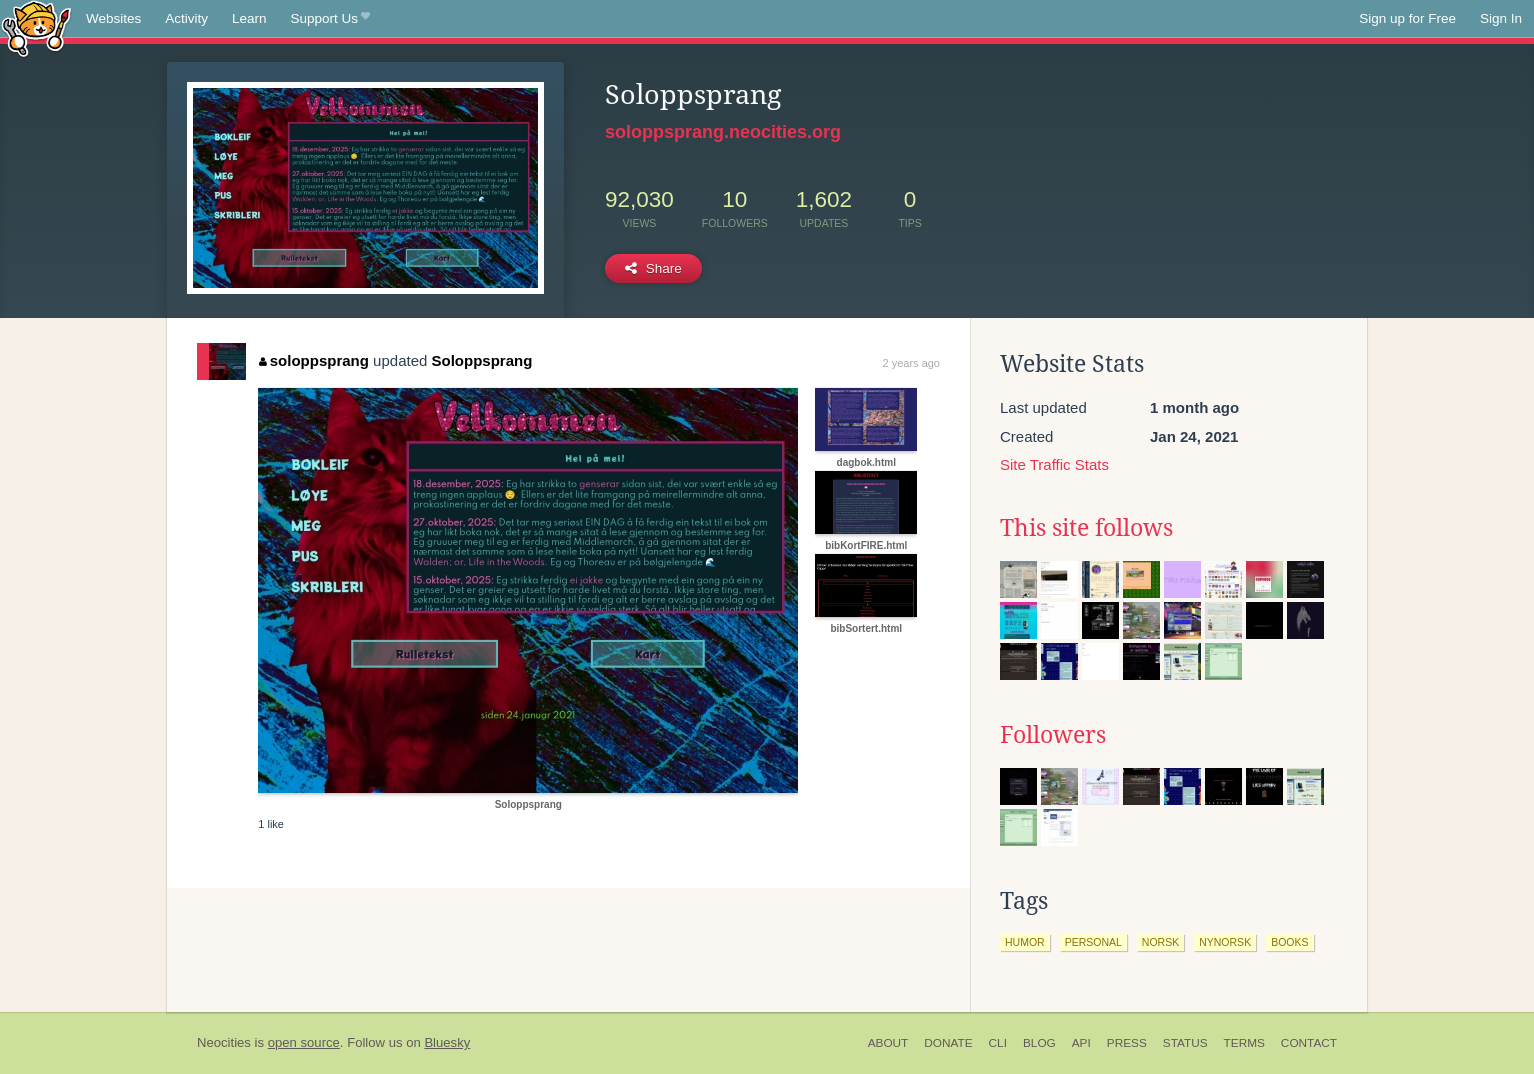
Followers (1053, 735)
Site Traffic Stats (1054, 464)
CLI (998, 1043)
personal (1093, 942)
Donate (948, 1043)
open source (304, 1042)
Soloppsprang (482, 360)
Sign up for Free (1407, 18)
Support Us (330, 19)
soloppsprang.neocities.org (723, 132)
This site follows (1086, 528)
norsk (1160, 942)
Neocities (224, 1042)
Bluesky (447, 1042)
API (1081, 1043)
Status (1185, 1043)
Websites (113, 18)
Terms (1244, 1043)
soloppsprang (314, 360)
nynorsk (1225, 942)
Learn (249, 18)
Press (1127, 1043)
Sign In (1501, 18)
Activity (186, 18)
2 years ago (911, 363)
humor (1025, 942)
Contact (1309, 1043)
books (1289, 942)
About (888, 1043)
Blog (1039, 1043)
